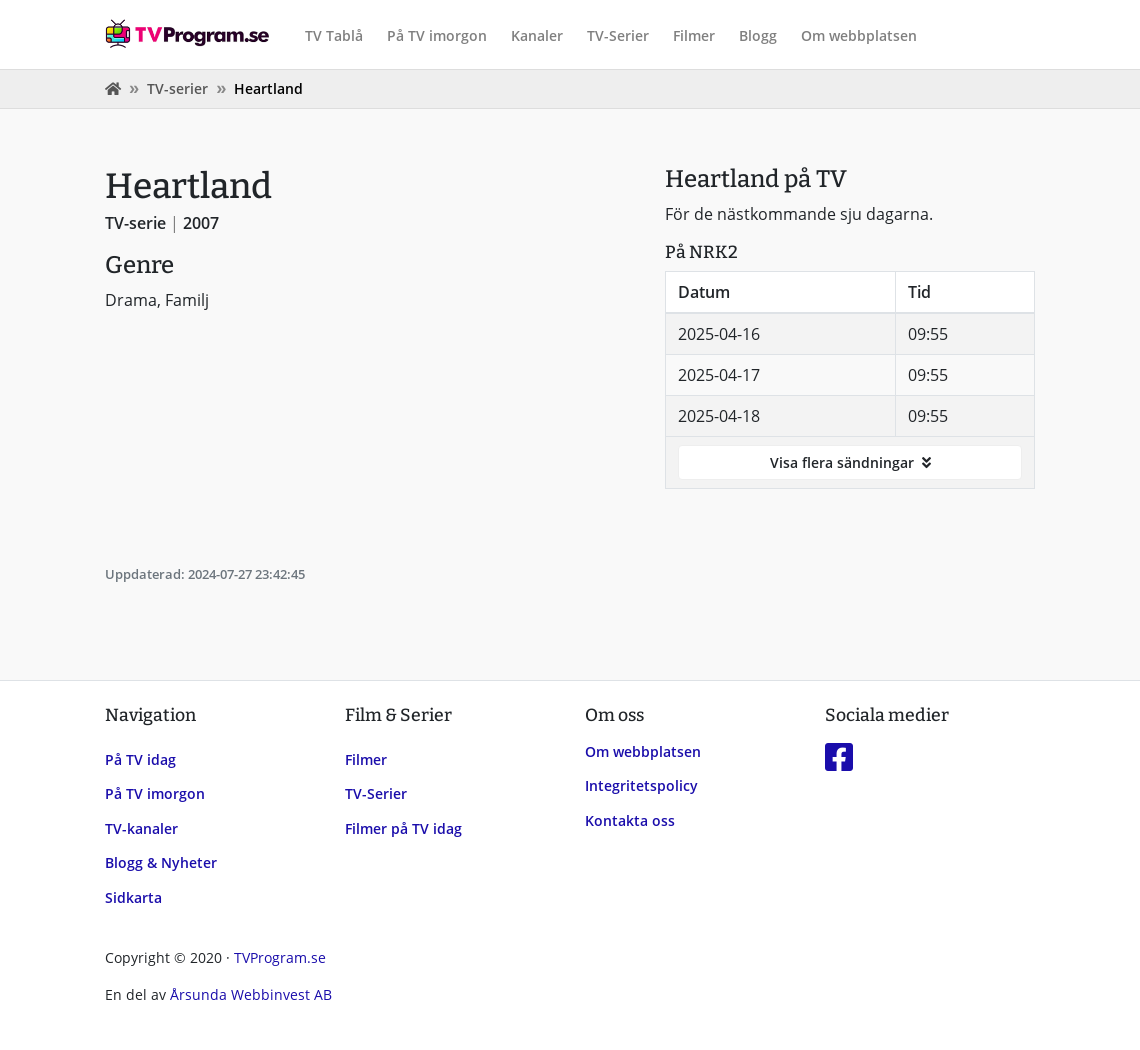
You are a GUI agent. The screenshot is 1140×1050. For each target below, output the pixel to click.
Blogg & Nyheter (161, 862)
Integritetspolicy (641, 785)
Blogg (758, 35)
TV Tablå (334, 35)
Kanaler (537, 35)
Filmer (694, 35)
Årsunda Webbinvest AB (251, 994)
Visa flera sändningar (850, 462)
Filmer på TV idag (403, 828)
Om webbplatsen (859, 35)
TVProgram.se (280, 957)
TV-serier (177, 88)
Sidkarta (133, 897)
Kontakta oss (630, 820)
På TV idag (140, 759)
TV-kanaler (141, 828)
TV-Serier (618, 35)
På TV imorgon (437, 35)
